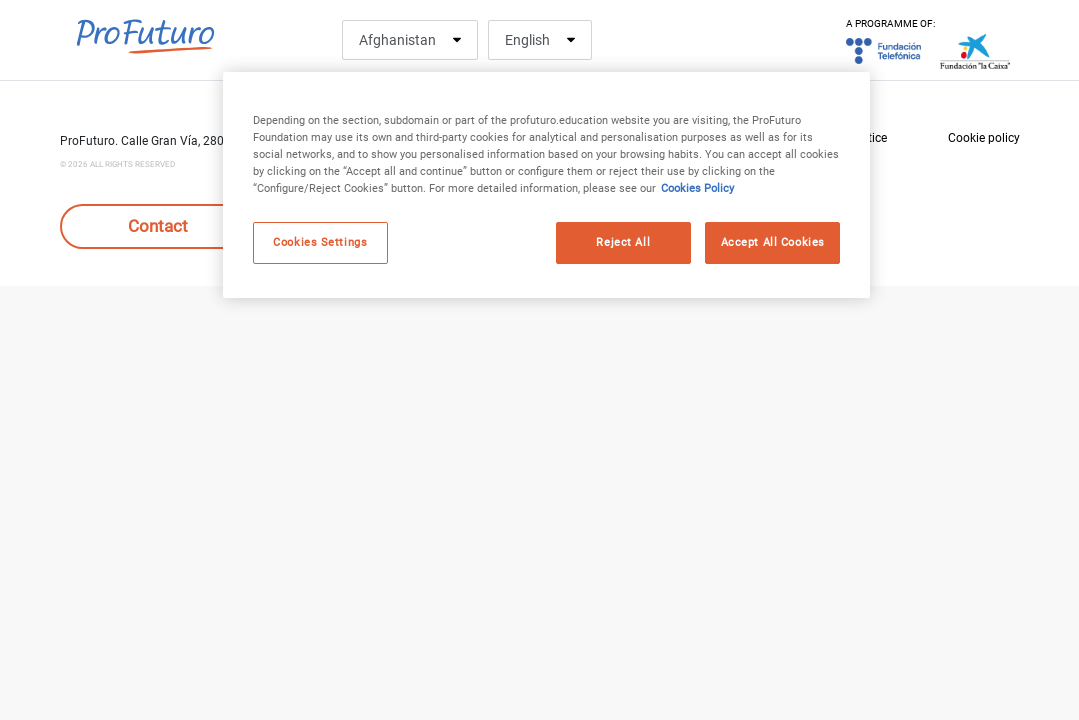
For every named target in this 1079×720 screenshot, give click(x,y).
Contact (158, 226)
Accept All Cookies (773, 242)
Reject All (623, 242)
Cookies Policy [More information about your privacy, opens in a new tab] (697, 188)
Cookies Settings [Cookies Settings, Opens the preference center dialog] (320, 242)
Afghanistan (397, 40)
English (527, 40)
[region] (546, 185)
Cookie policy (984, 138)
